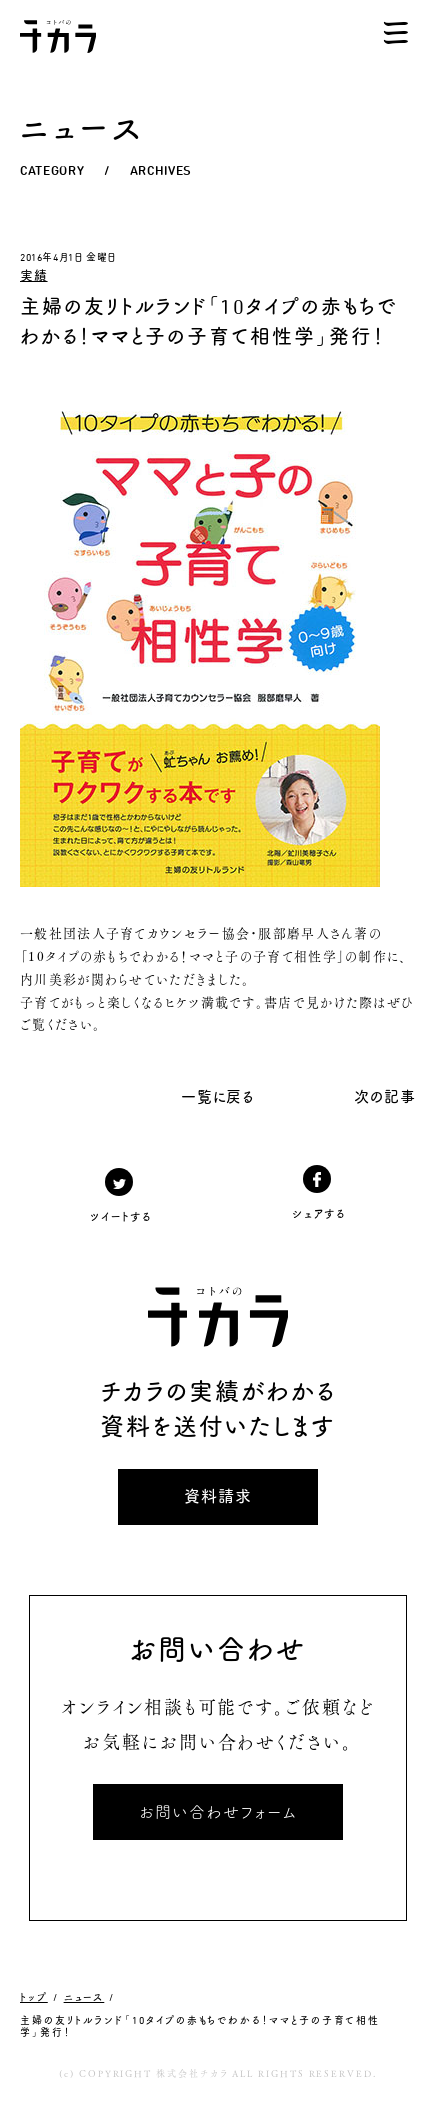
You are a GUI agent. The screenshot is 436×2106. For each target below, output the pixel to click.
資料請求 (218, 1496)
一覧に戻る (218, 1097)
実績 (34, 275)
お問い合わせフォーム (218, 1812)
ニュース (84, 1997)
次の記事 (385, 1097)
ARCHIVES (161, 170)
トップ (34, 1997)
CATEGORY (52, 170)
